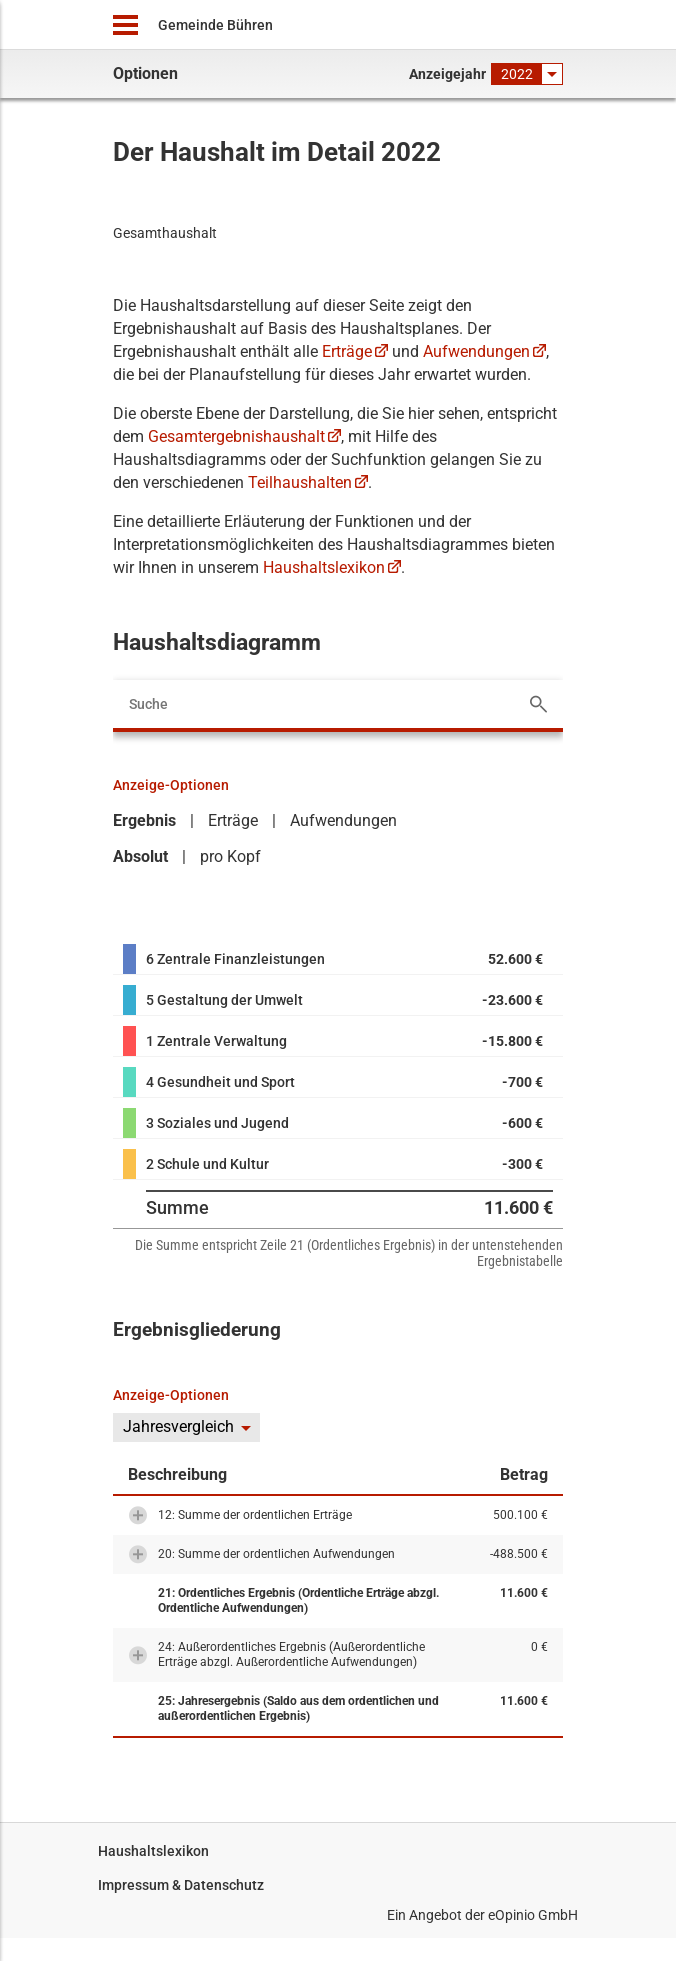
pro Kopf (230, 856)
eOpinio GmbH (533, 1915)
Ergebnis (144, 820)
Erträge (347, 351)
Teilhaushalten (300, 482)
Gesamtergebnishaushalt (236, 436)
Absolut (140, 856)
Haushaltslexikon (324, 567)
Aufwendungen (476, 351)
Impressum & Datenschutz (181, 1885)
